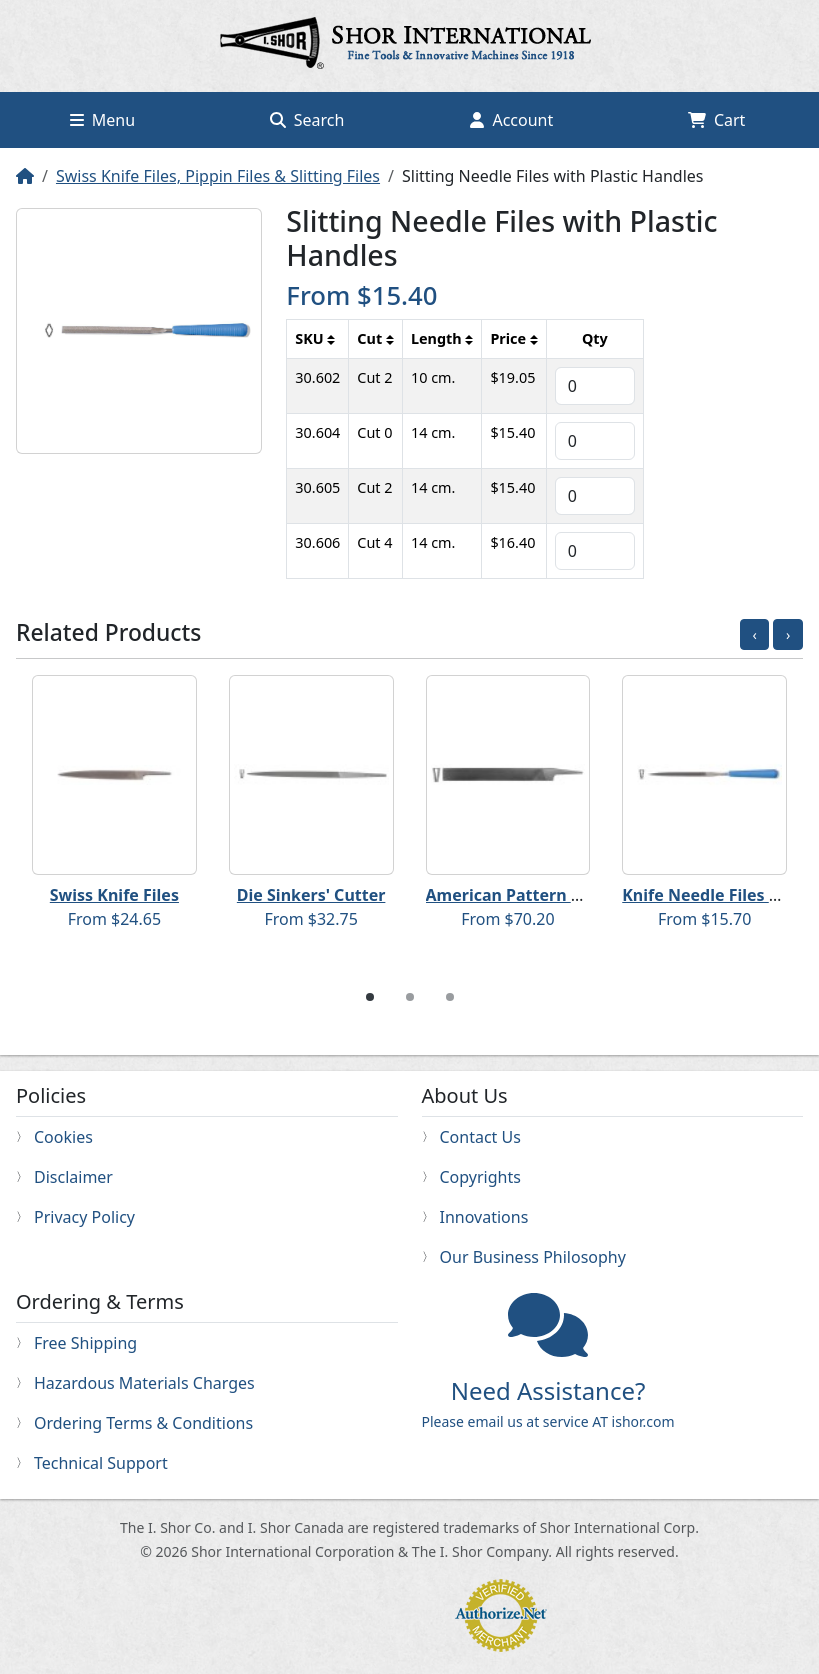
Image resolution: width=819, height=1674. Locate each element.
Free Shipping (85, 1343)
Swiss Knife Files (114, 895)
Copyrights (480, 1177)
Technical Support (101, 1463)
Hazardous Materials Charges (144, 1383)
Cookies (63, 1137)
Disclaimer (73, 1177)
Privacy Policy (84, 1217)
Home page (410, 46)
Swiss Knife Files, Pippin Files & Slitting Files (218, 176)
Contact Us (480, 1137)
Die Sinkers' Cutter (311, 895)
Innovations (484, 1217)
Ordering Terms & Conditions (143, 1423)
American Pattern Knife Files (539, 895)
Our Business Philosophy (533, 1257)
